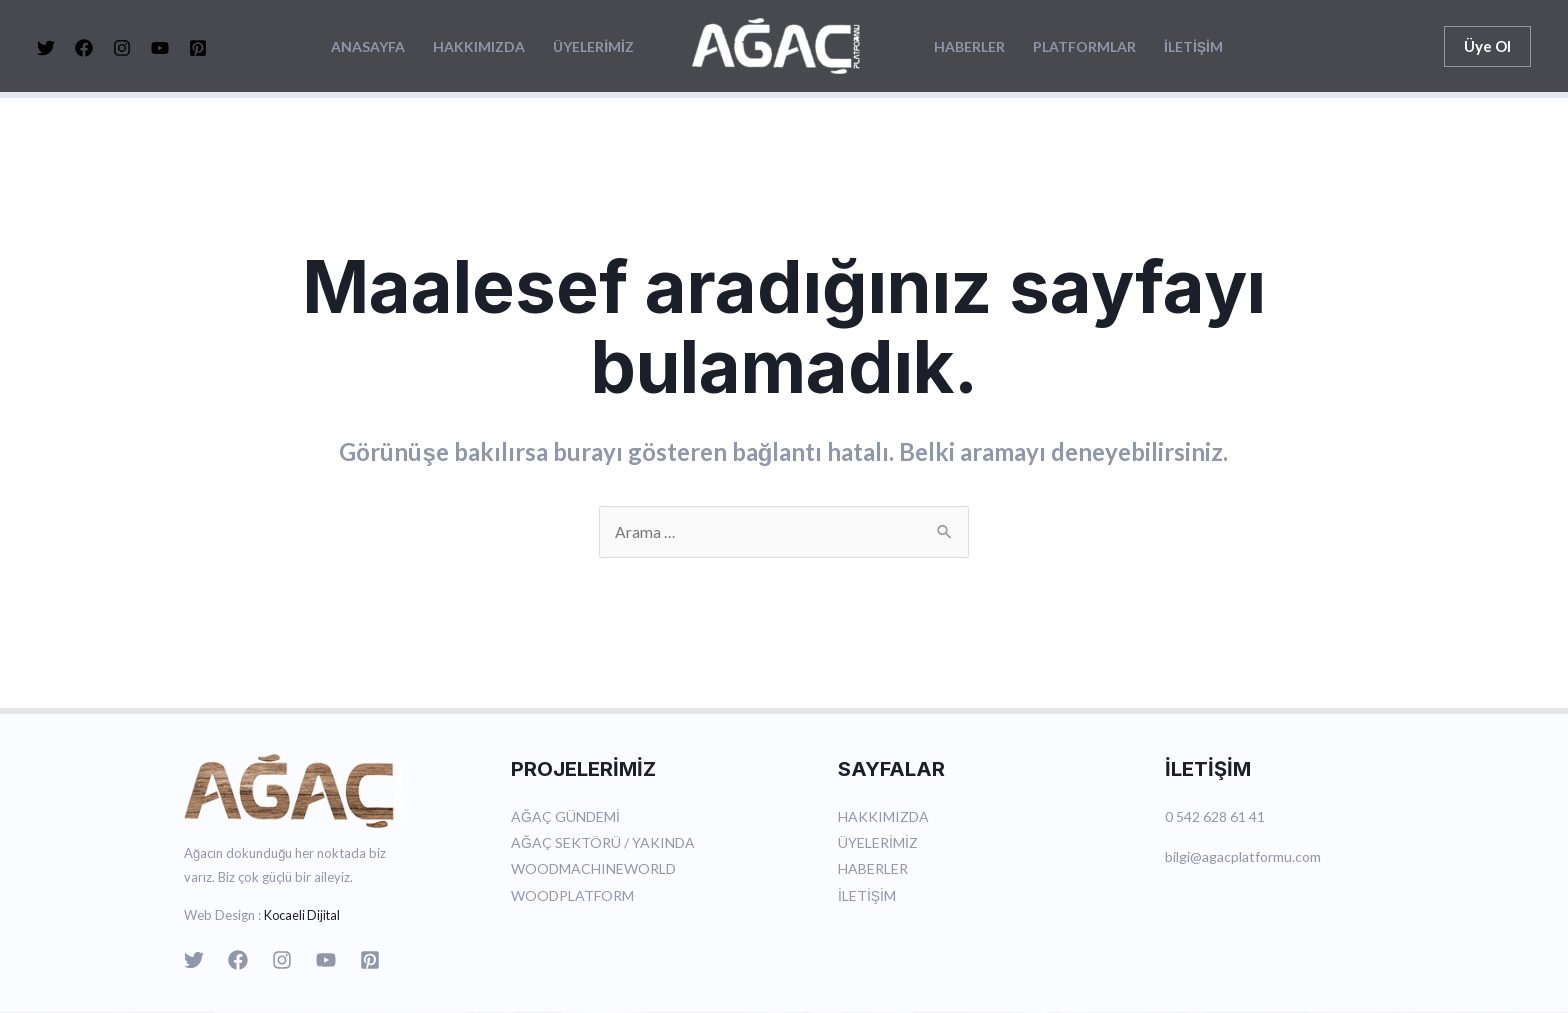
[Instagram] (122, 48)
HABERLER (969, 47)
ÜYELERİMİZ (593, 47)
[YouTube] (160, 48)
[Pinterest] (198, 48)
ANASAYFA (368, 47)
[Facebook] (84, 48)
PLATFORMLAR (1084, 47)
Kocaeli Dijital (303, 916)
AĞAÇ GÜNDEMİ (565, 817)
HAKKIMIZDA (479, 47)
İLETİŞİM (1193, 47)
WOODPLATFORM (572, 895)
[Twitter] (46, 48)
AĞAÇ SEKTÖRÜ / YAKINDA (603, 843)
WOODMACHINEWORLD (593, 869)
